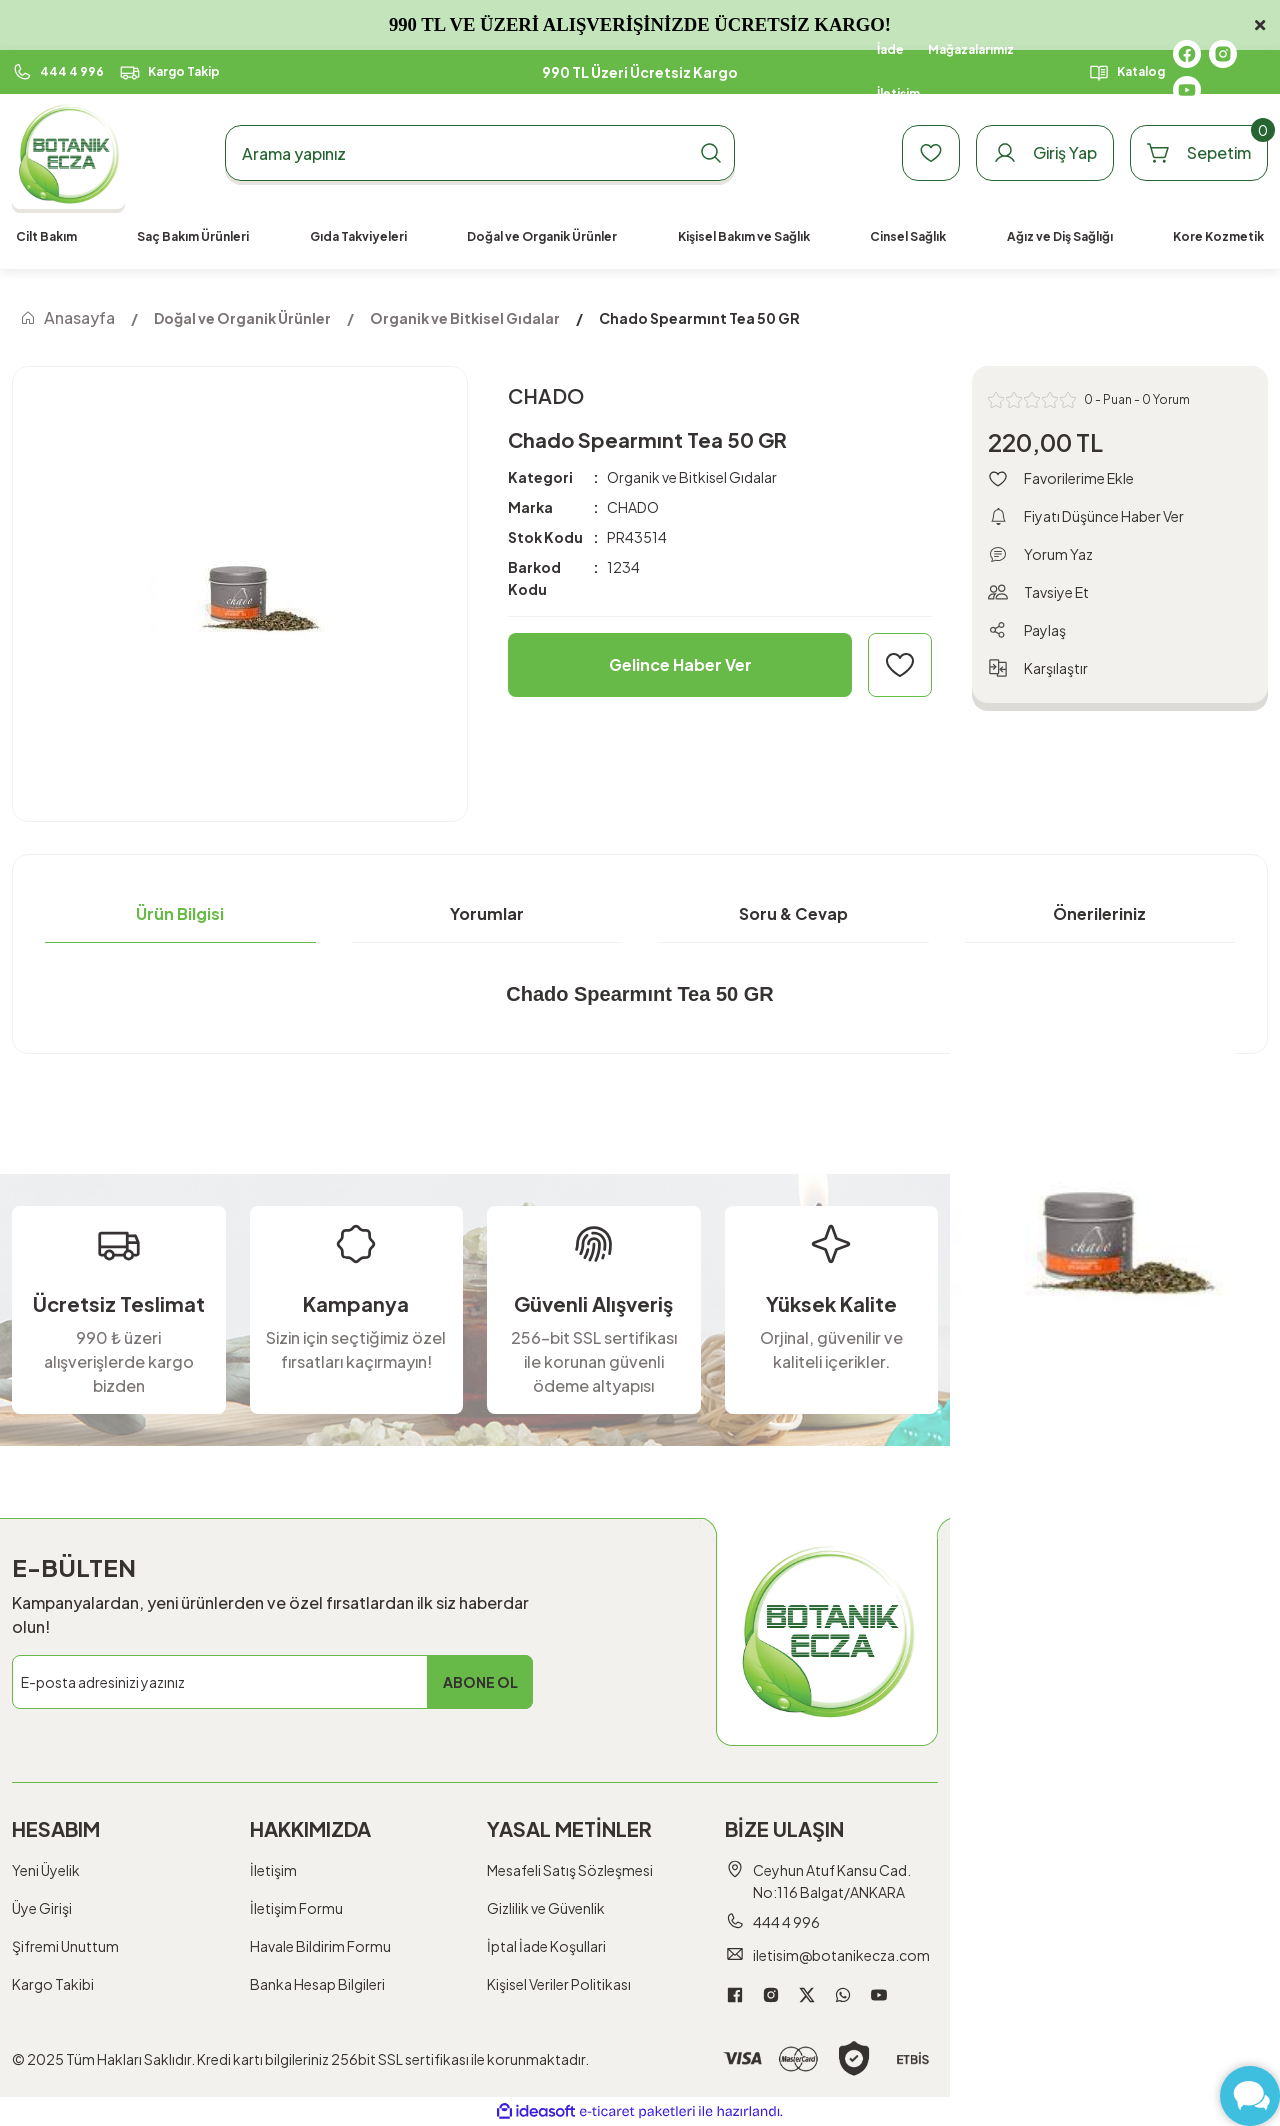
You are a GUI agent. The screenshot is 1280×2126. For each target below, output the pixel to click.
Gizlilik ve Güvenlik (546, 1908)
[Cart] (1199, 153)
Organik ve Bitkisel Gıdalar (692, 477)
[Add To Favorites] (900, 665)
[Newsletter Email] (272, 1682)
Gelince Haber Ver (680, 664)
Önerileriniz (1099, 913)
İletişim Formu (296, 1908)
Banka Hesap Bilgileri (317, 1984)
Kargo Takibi (53, 1984)
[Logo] (68, 153)
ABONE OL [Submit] (480, 1682)
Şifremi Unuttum (65, 1946)
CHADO (633, 507)
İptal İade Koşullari (546, 1946)
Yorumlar (487, 913)
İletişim (273, 1870)
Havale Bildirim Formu (320, 1946)
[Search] (479, 153)
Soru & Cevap (793, 913)
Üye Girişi (42, 1908)
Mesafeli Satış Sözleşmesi (570, 1870)
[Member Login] (1045, 153)
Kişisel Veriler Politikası (559, 1984)
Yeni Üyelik (46, 1870)
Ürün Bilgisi (180, 913)
